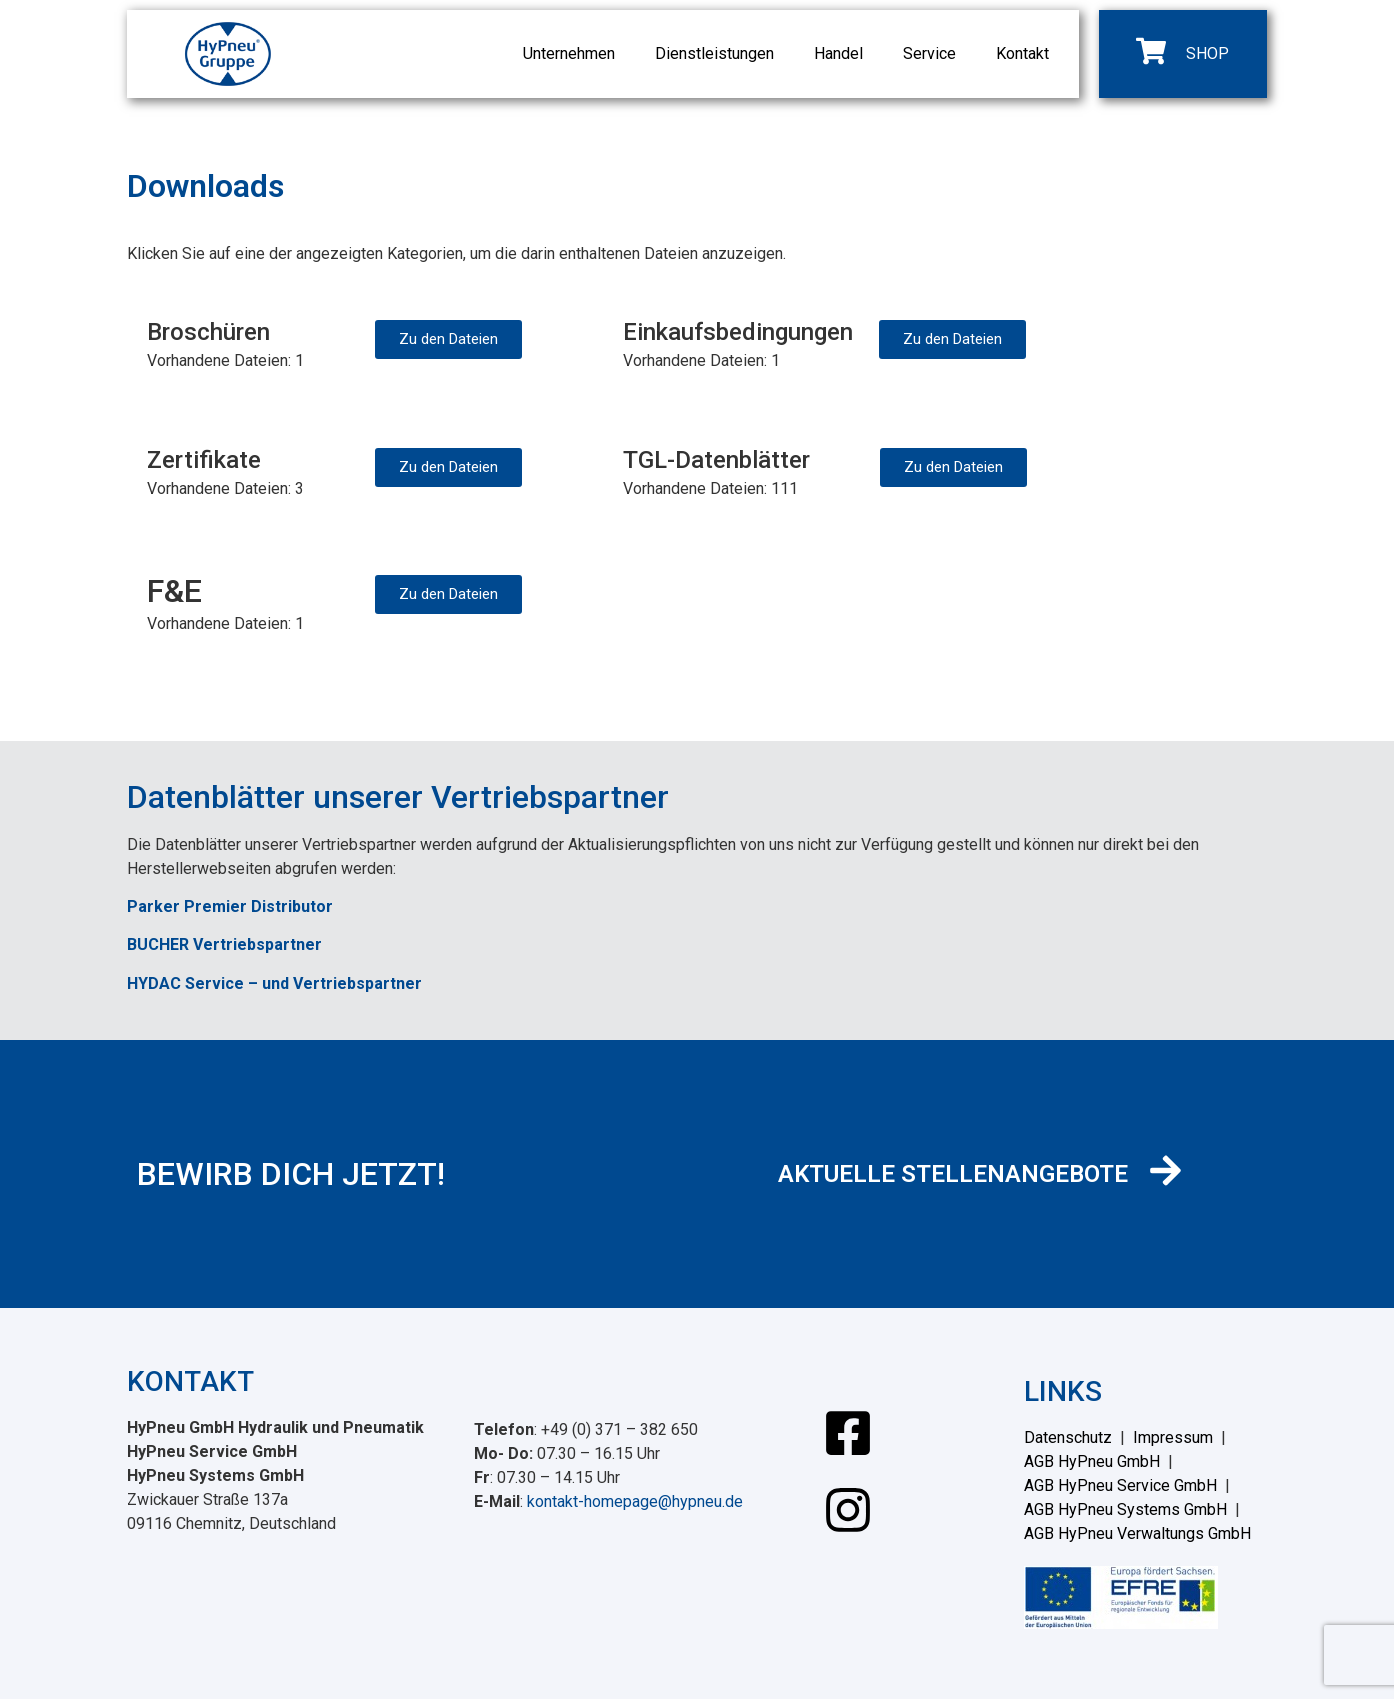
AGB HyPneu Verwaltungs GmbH (1137, 1533)
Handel (838, 53)
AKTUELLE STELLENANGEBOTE (953, 1174)
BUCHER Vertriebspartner (224, 944)
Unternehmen (569, 53)
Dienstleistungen (714, 53)
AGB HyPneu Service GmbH (1120, 1485)
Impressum (1173, 1437)
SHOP (1207, 53)
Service (929, 53)
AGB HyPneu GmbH (1092, 1461)
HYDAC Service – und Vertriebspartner (274, 983)
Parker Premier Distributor (230, 906)
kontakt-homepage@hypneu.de (635, 1501)
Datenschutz (1068, 1437)
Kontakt (1022, 53)
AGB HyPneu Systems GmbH (1125, 1509)
